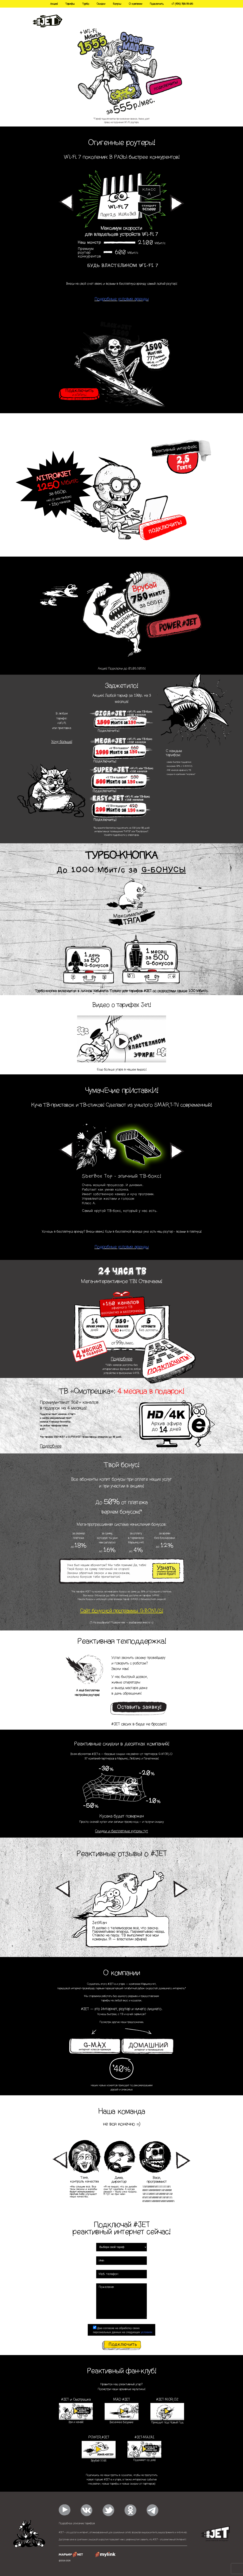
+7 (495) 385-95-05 (182, 4)
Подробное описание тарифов (77, 2523)
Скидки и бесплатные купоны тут (121, 1830)
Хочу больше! (61, 741)
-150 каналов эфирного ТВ (178, 770)
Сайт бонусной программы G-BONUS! (121, 1610)
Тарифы (69, 4)
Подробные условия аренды (121, 299)
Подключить (157, 4)
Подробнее (121, 1359)
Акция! (54, 4)
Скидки (101, 4)
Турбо (85, 4)
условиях (146, 2332)
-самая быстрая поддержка (178, 762)
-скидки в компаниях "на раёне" (180, 774)
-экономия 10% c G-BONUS (179, 766)
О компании (135, 4)
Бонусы (117, 4)
